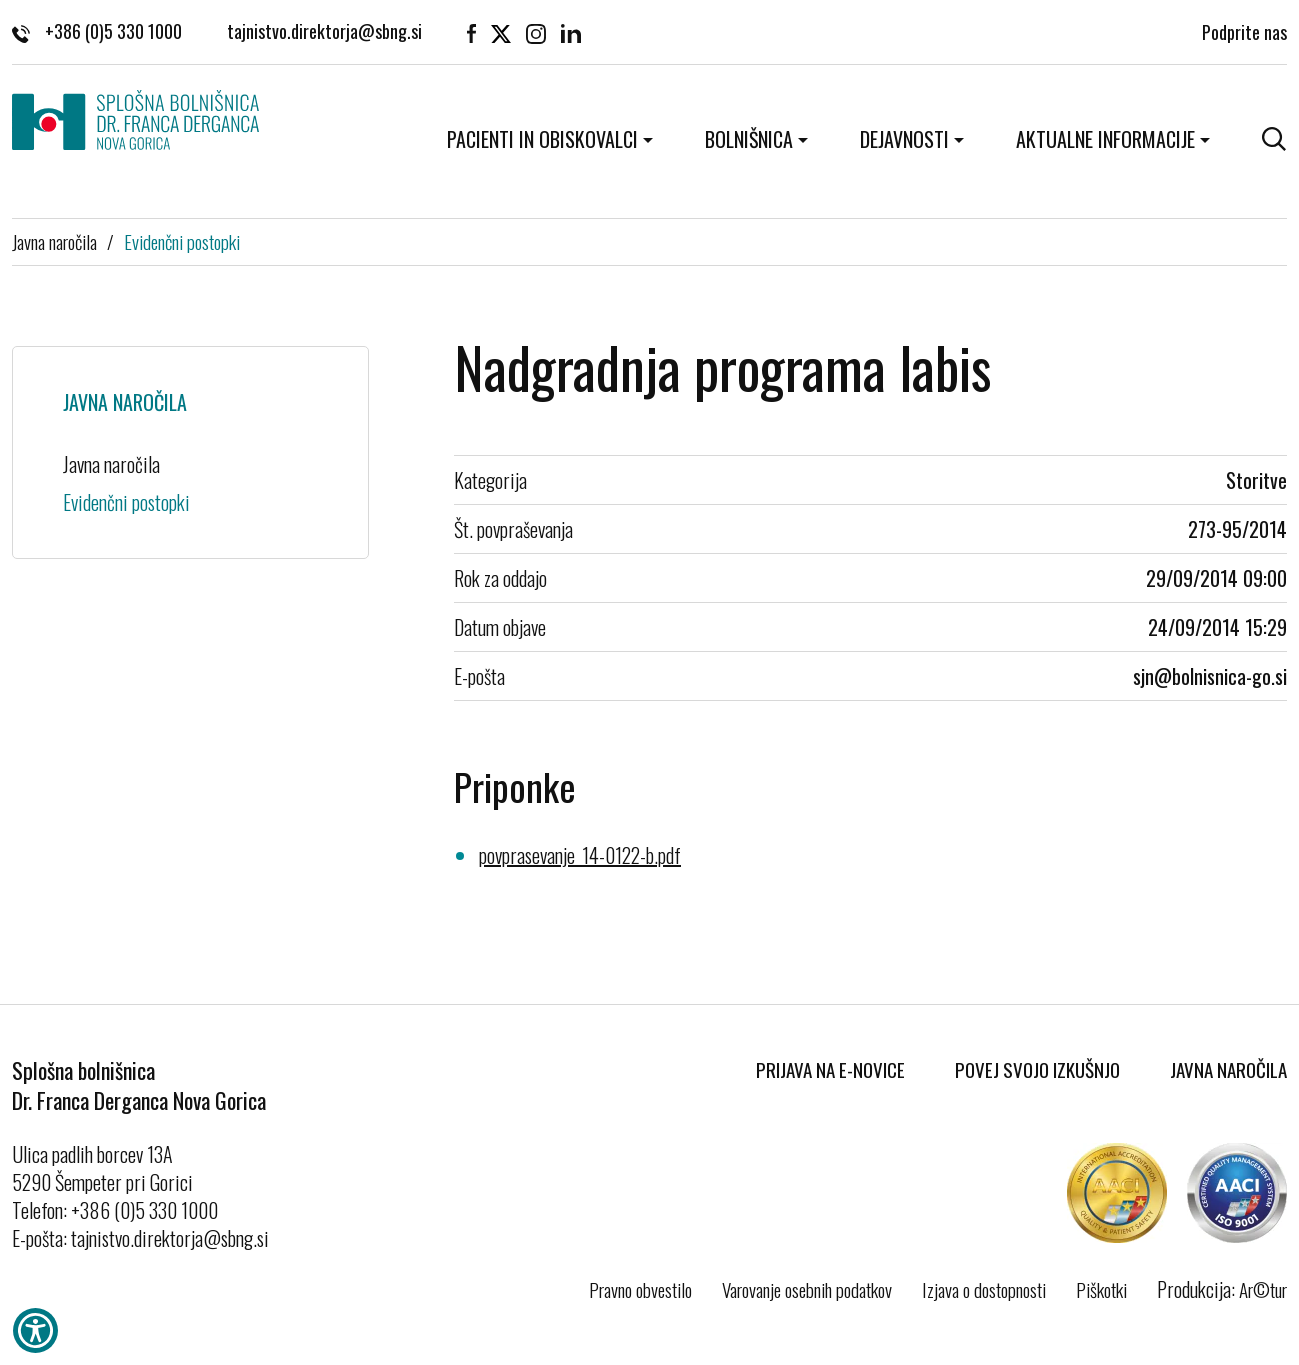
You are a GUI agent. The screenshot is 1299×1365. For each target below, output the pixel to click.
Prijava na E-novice (830, 1069)
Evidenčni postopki (182, 241)
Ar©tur (1263, 1289)
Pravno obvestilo (640, 1289)
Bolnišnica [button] (749, 139)
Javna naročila (54, 241)
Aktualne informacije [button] (1105, 139)
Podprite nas (1244, 30)
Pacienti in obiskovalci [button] (542, 139)
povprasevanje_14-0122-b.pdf (580, 855)
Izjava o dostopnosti (984, 1289)
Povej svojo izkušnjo (1037, 1069)
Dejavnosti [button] (904, 139)
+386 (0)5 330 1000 (97, 30)
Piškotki (1101, 1289)
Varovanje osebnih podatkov (807, 1289)
